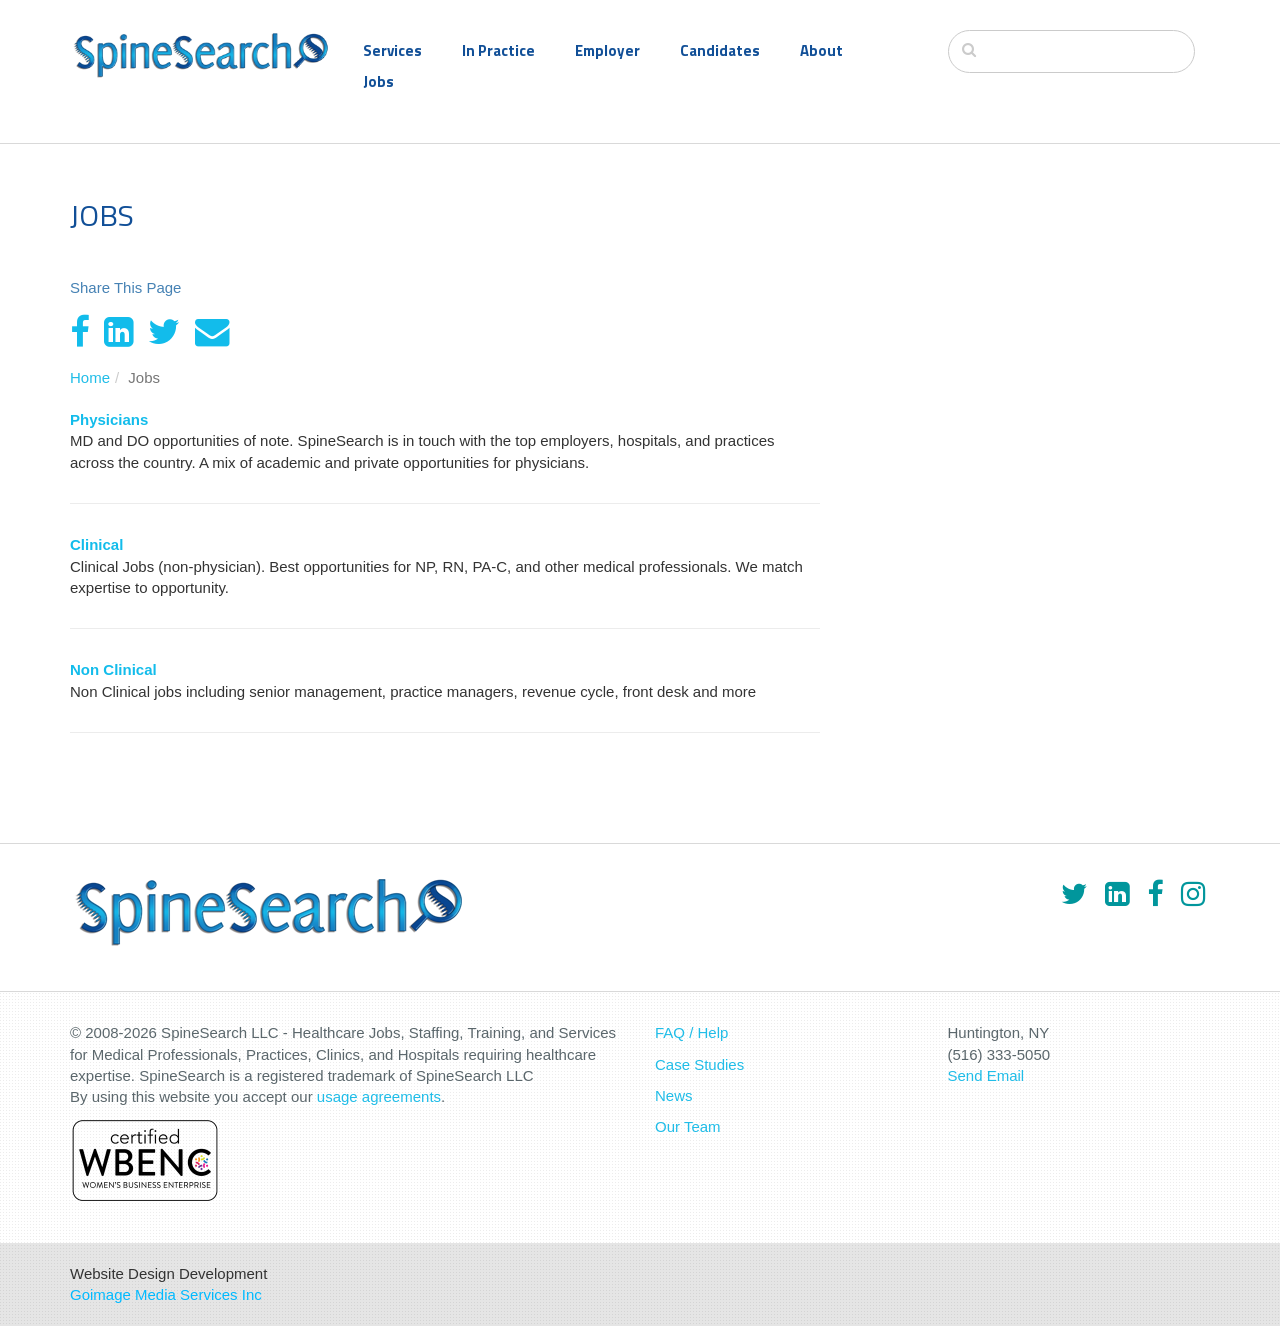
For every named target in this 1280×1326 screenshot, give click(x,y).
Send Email (986, 1075)
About (821, 50)
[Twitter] (164, 332)
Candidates (720, 50)
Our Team (688, 1126)
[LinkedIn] (119, 332)
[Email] (212, 332)
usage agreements (379, 1096)
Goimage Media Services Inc (166, 1294)
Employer (607, 50)
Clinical (96, 544)
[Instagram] (1193, 894)
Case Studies (699, 1064)
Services (392, 50)
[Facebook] (80, 332)
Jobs (378, 81)
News (674, 1095)
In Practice (498, 50)
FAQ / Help (691, 1032)
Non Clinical (113, 669)
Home (90, 377)
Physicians (109, 419)
